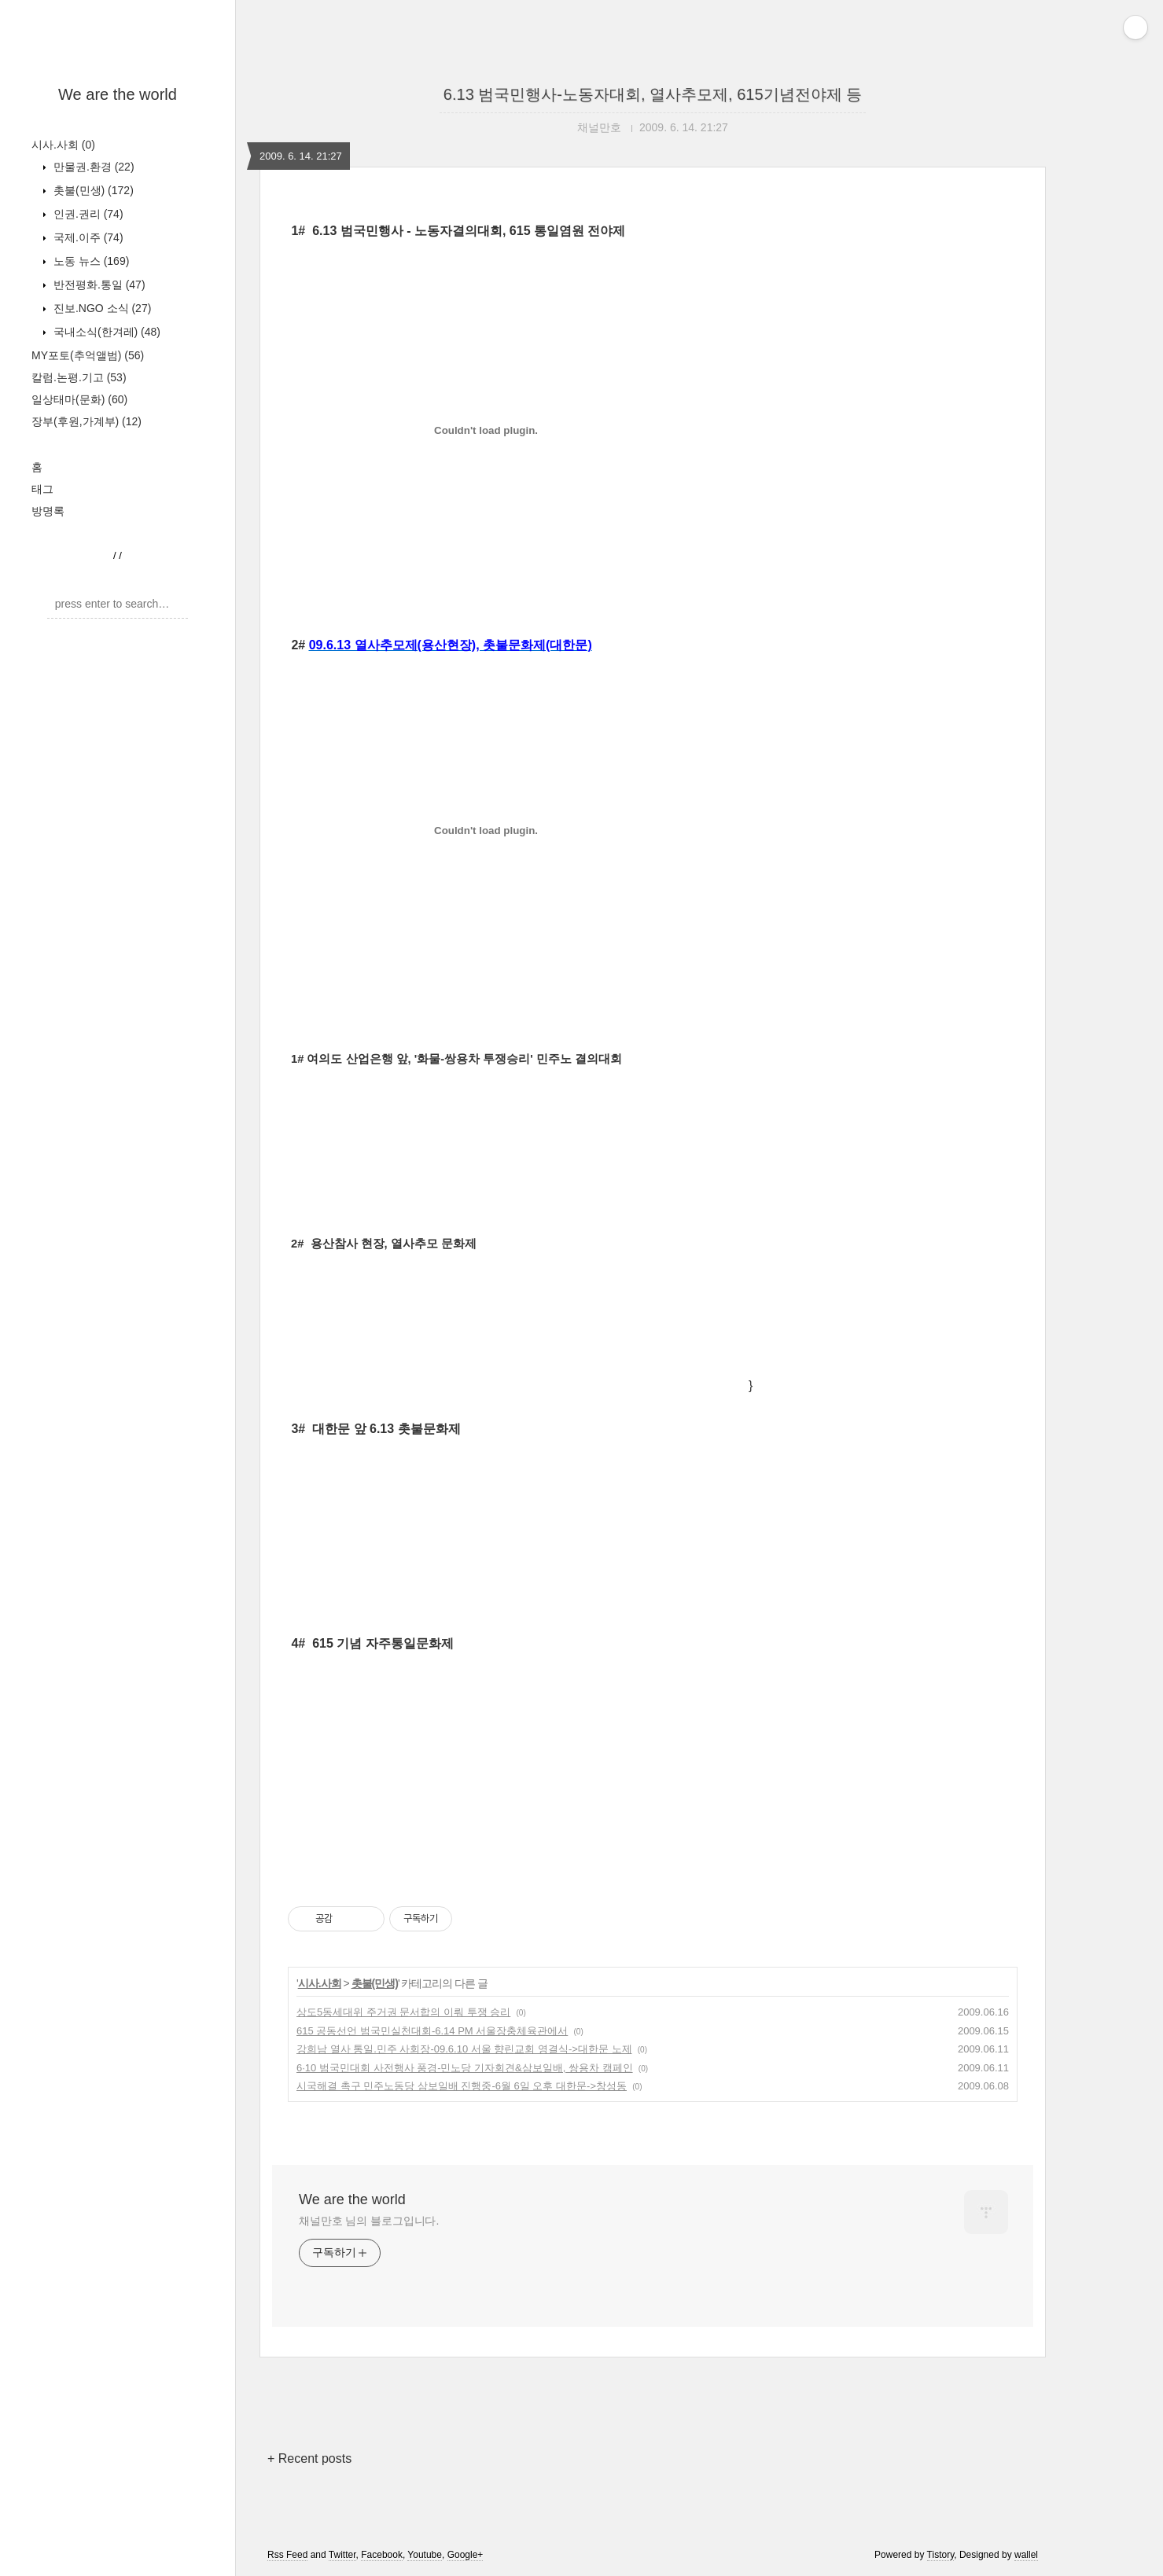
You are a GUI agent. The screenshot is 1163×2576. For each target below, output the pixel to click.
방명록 (47, 511)
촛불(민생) (92, 190)
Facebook (382, 2554)
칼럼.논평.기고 (79, 377)
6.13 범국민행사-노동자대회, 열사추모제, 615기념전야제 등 (652, 94)
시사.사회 (63, 144)
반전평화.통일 (97, 284)
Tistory (941, 2554)
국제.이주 (86, 237)
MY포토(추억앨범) (87, 355)
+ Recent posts (309, 2458)
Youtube (424, 2554)
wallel (1026, 2554)
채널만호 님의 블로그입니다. (369, 2220)
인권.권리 (86, 214)
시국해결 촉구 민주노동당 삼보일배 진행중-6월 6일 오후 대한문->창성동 (461, 2086)
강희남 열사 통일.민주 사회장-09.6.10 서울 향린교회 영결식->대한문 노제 (464, 2049)
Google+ (465, 2554)
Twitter (342, 2554)
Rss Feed (287, 2554)
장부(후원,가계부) (86, 421)
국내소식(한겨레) (105, 331)
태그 (42, 489)
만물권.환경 (92, 166)
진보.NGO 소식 (100, 308)
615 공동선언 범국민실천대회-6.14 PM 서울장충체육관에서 (432, 2031)
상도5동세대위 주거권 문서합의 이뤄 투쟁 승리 (403, 2012)
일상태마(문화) (79, 399)
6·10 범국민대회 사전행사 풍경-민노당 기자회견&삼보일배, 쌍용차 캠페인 (464, 2068)
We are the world (117, 94)
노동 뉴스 (89, 261)
